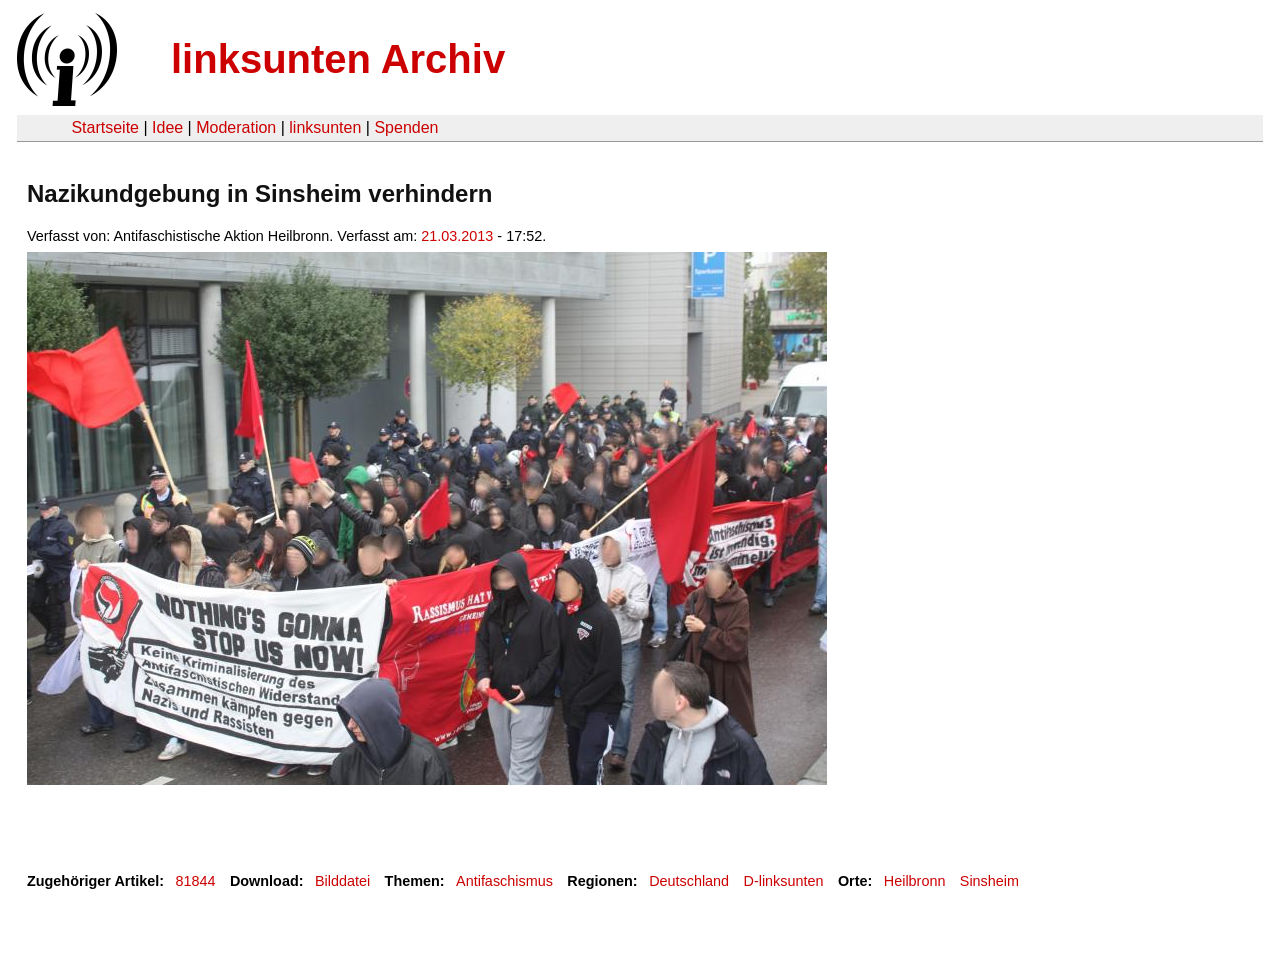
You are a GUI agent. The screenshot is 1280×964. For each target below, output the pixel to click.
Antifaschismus (504, 881)
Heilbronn (915, 881)
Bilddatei (342, 881)
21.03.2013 (457, 236)
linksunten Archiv (338, 59)
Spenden (406, 127)
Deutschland (689, 881)
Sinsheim (989, 881)
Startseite (105, 127)
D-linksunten (784, 881)
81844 (196, 881)
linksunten (325, 127)
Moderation (236, 127)
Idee (167, 127)
